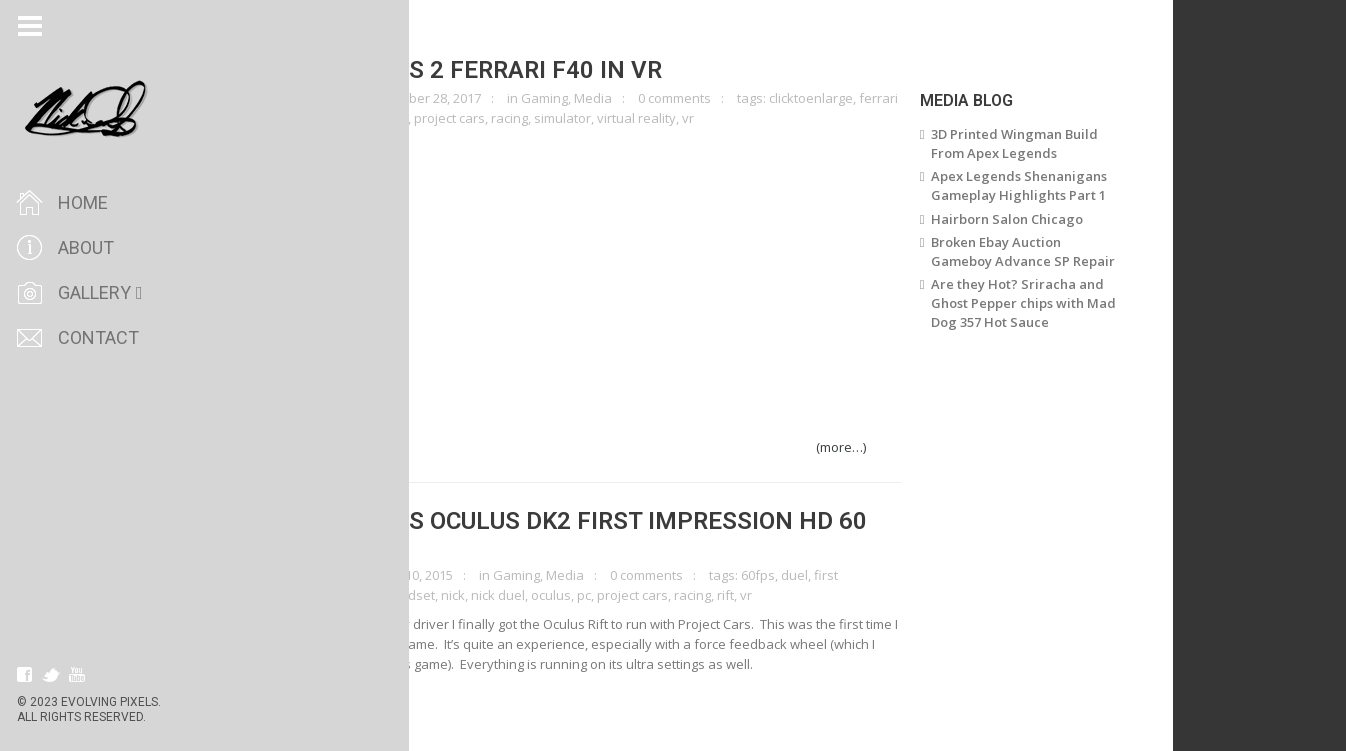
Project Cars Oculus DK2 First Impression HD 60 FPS (597, 534)
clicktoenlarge (350, 98)
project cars (486, 118)
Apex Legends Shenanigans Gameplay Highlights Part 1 (1055, 185)
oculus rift (395, 118)
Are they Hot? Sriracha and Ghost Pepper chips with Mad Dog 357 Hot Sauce (1059, 303)
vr (725, 118)
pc (438, 118)
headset (446, 595)
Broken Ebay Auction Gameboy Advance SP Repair (1059, 251)
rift (762, 595)
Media (630, 98)
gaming (337, 118)
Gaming (581, 98)
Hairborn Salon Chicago (1043, 219)
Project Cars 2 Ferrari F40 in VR (494, 70)
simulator (599, 118)
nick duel (535, 595)
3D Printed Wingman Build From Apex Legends (1050, 143)
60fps (795, 575)
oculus (588, 595)
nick (490, 595)
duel (831, 575)
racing (546, 118)
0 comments (711, 98)
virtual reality (673, 118)
